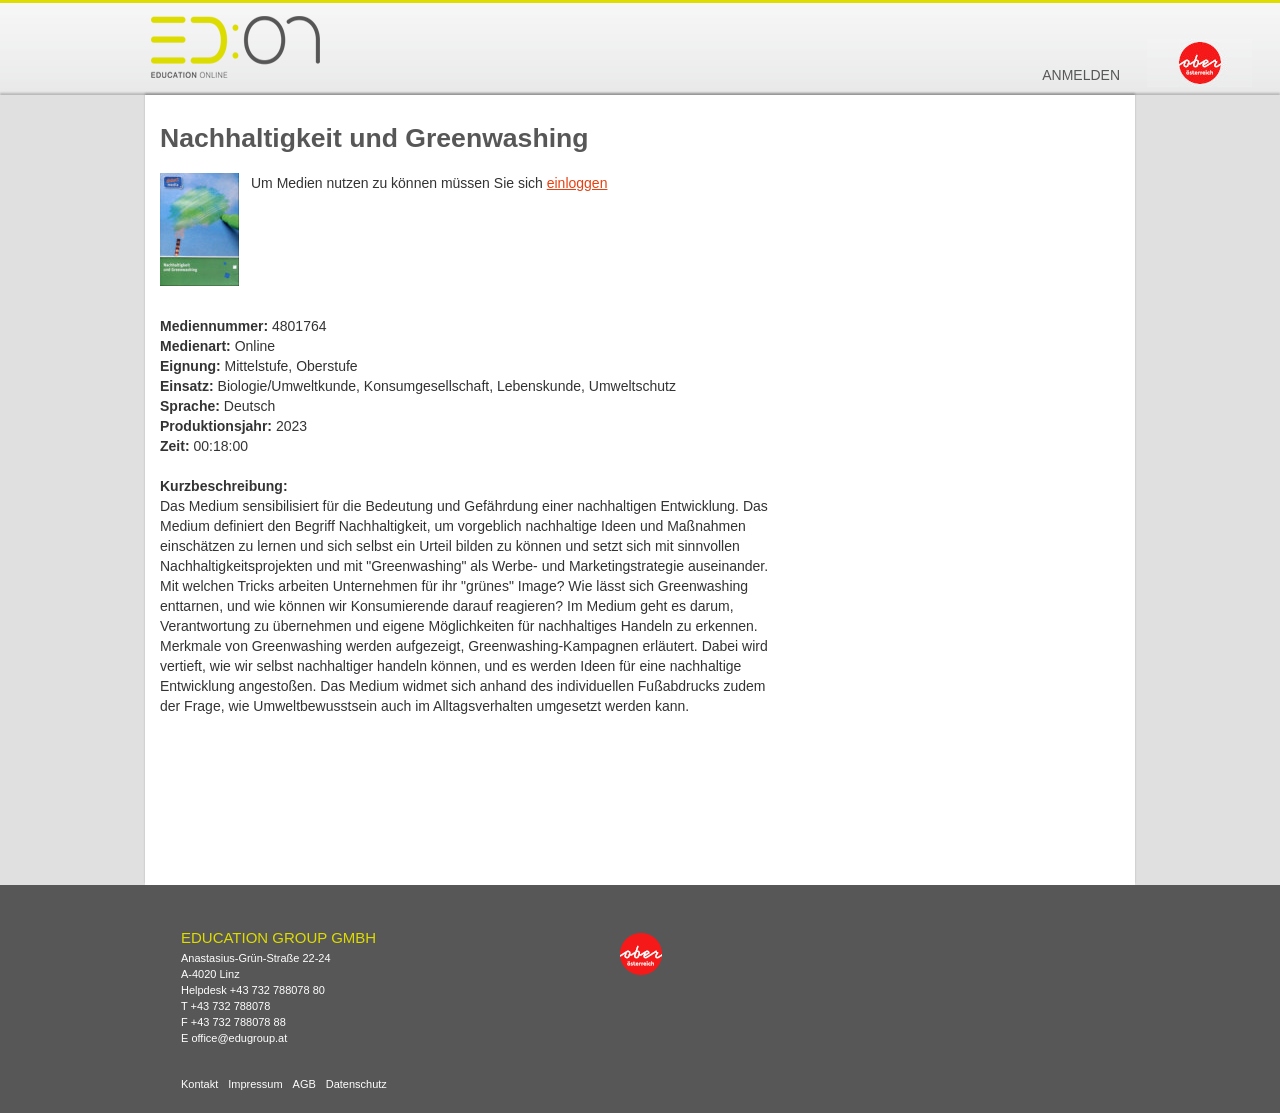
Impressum (255, 1084)
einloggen (577, 183)
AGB (304, 1084)
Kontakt (199, 1084)
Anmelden (1081, 75)
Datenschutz (356, 1084)
